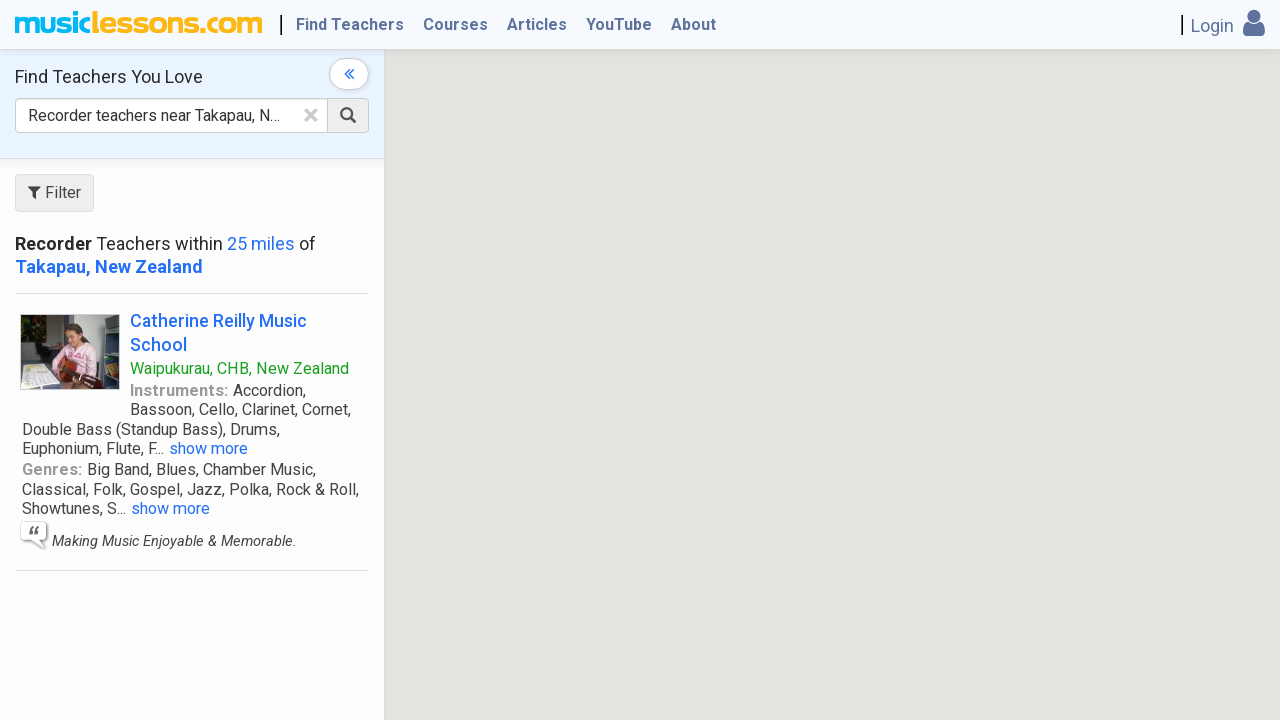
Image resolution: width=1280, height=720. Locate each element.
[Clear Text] (311, 115)
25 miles (261, 243)
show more (208, 448)
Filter (54, 192)
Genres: (52, 469)
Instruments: (179, 390)
